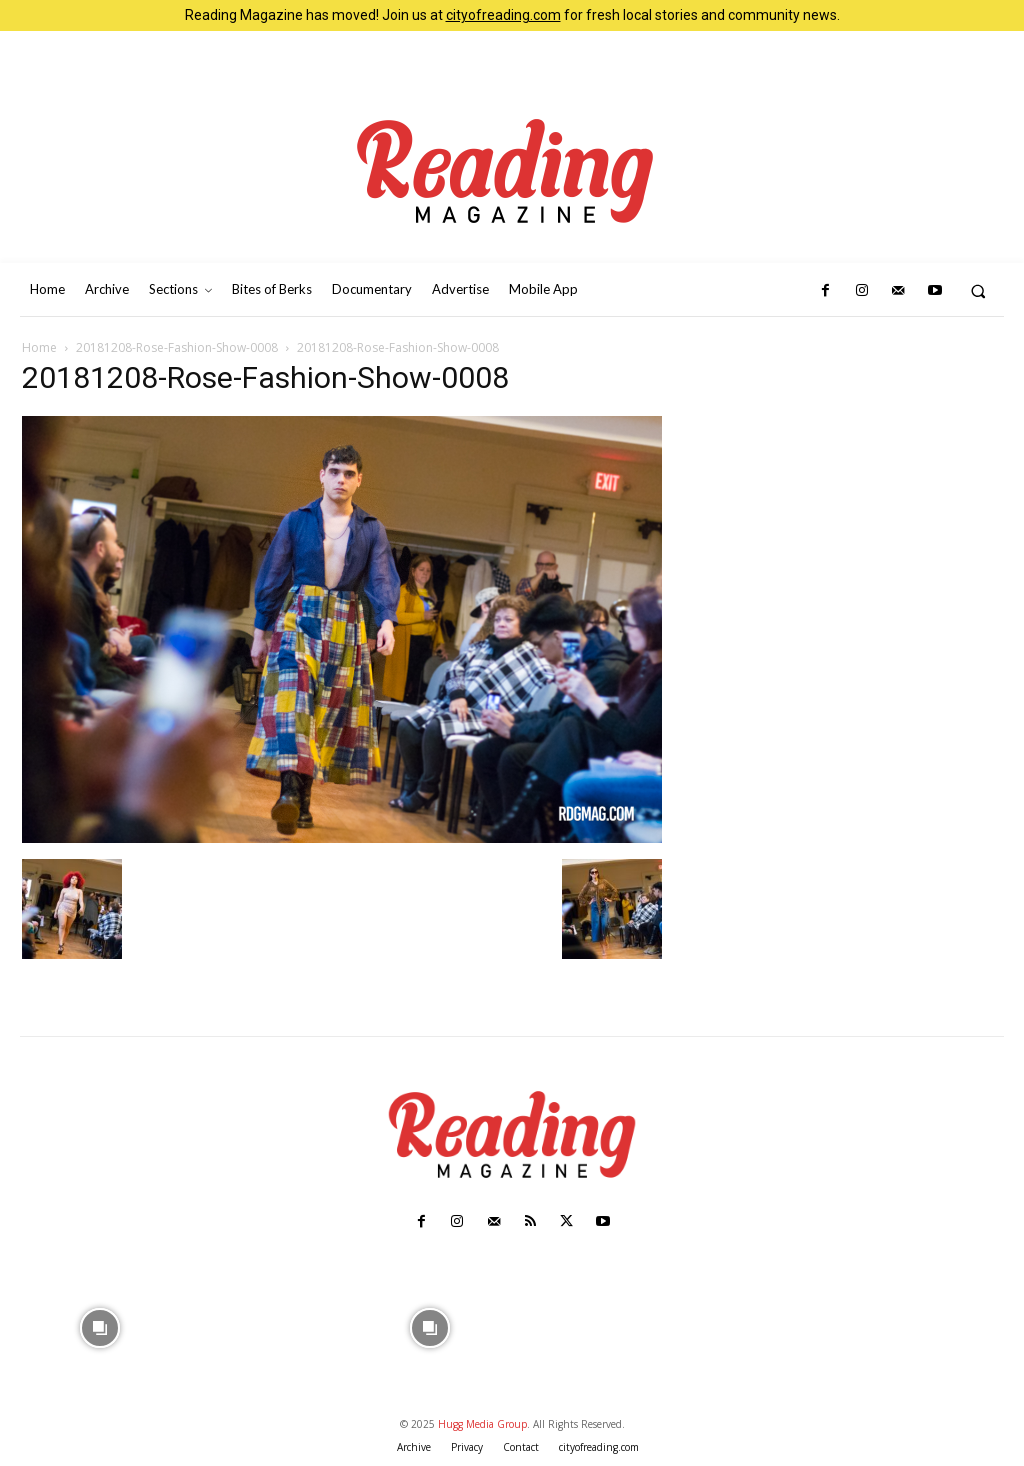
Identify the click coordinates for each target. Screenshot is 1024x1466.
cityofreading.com (503, 15)
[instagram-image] (100, 1325)
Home (39, 347)
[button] (978, 290)
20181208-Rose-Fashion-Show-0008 (177, 347)
